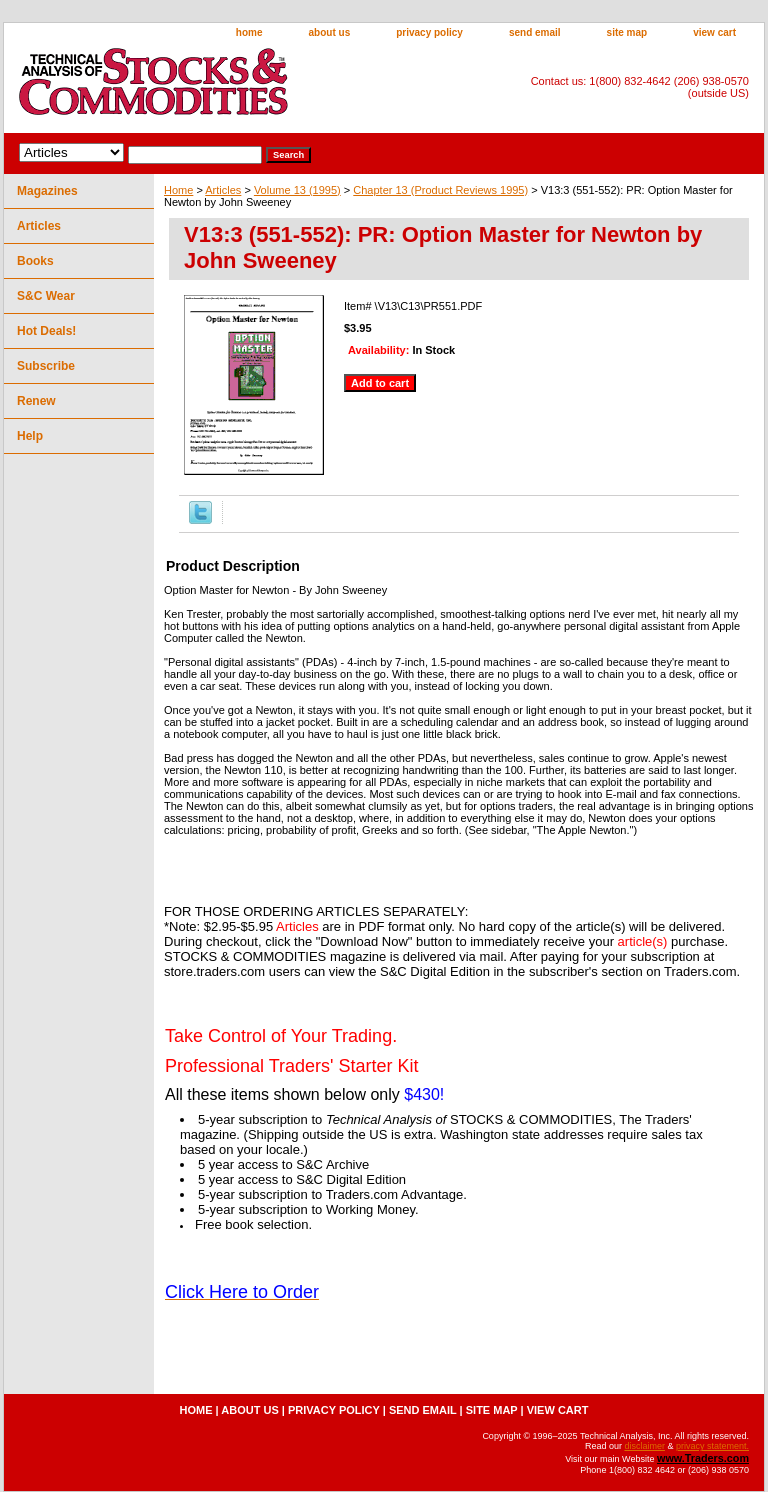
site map (627, 32)
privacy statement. (712, 1446)
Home (178, 190)
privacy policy (429, 32)
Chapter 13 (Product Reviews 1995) (440, 190)
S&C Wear (46, 296)
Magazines (47, 191)
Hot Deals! (46, 331)
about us (330, 32)
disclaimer (644, 1446)
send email (535, 32)
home (249, 32)
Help (30, 436)
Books (35, 261)
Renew (36, 401)
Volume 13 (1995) (297, 190)
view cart (714, 32)
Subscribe (46, 366)
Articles (223, 190)
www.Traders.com (703, 1458)
